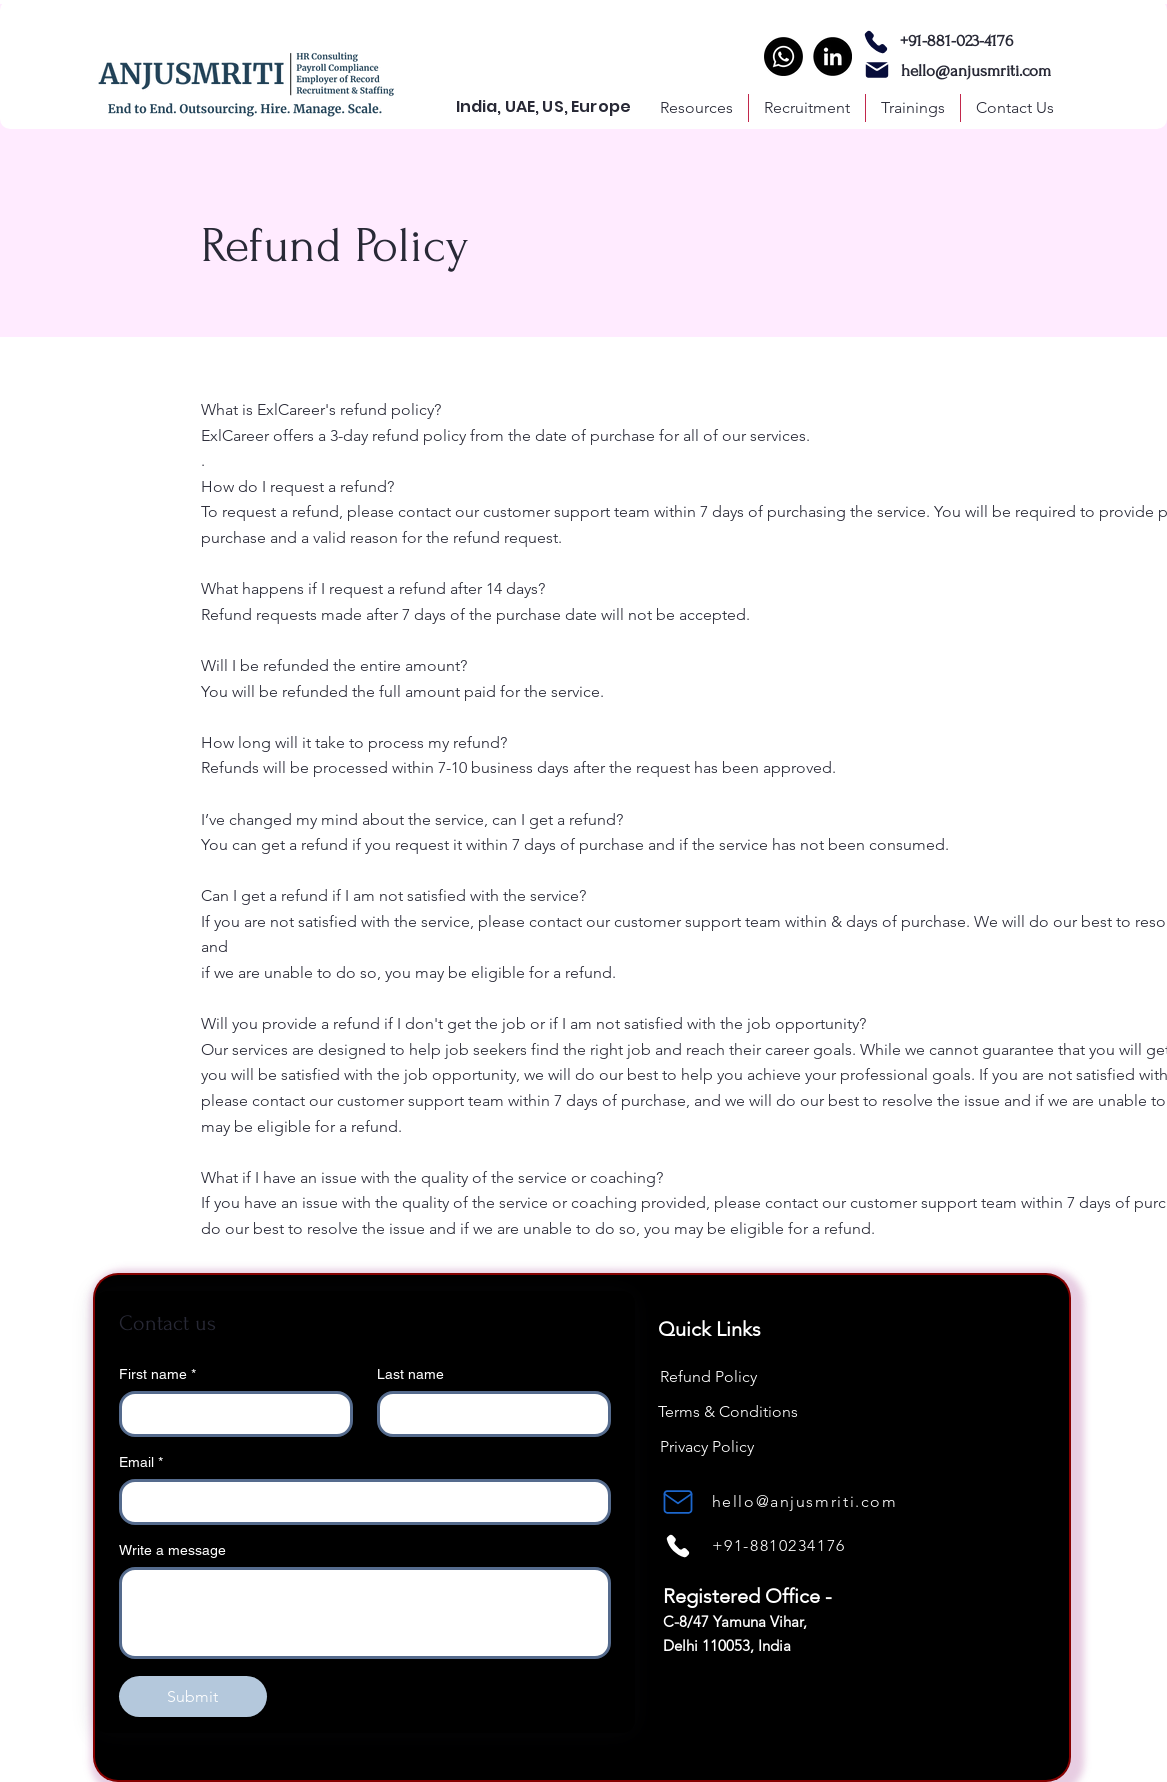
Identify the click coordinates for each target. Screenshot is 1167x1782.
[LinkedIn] (832, 56)
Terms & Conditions (728, 1411)
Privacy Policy (707, 1446)
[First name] (230, 1414)
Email (141, 1462)
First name (157, 1374)
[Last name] (488, 1414)
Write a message (172, 1550)
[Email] (359, 1502)
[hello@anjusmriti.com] (807, 1501)
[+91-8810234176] (805, 1545)
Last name (410, 1374)
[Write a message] (365, 1613)
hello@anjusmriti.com (976, 70)
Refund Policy (708, 1376)
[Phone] (876, 42)
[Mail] (877, 70)
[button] (807, 108)
